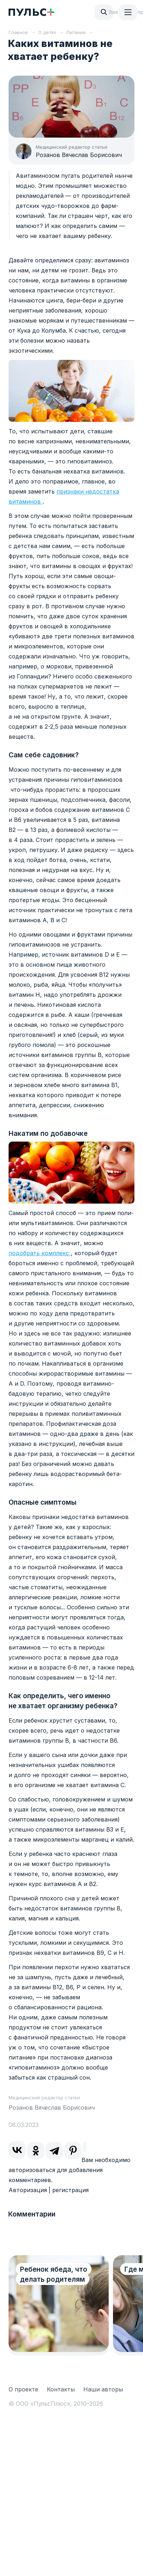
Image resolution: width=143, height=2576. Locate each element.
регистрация (70, 2190)
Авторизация (28, 2190)
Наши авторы (103, 2389)
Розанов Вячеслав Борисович (79, 154)
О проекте (23, 2389)
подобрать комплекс (40, 1253)
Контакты (61, 2389)
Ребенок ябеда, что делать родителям (53, 2274)
